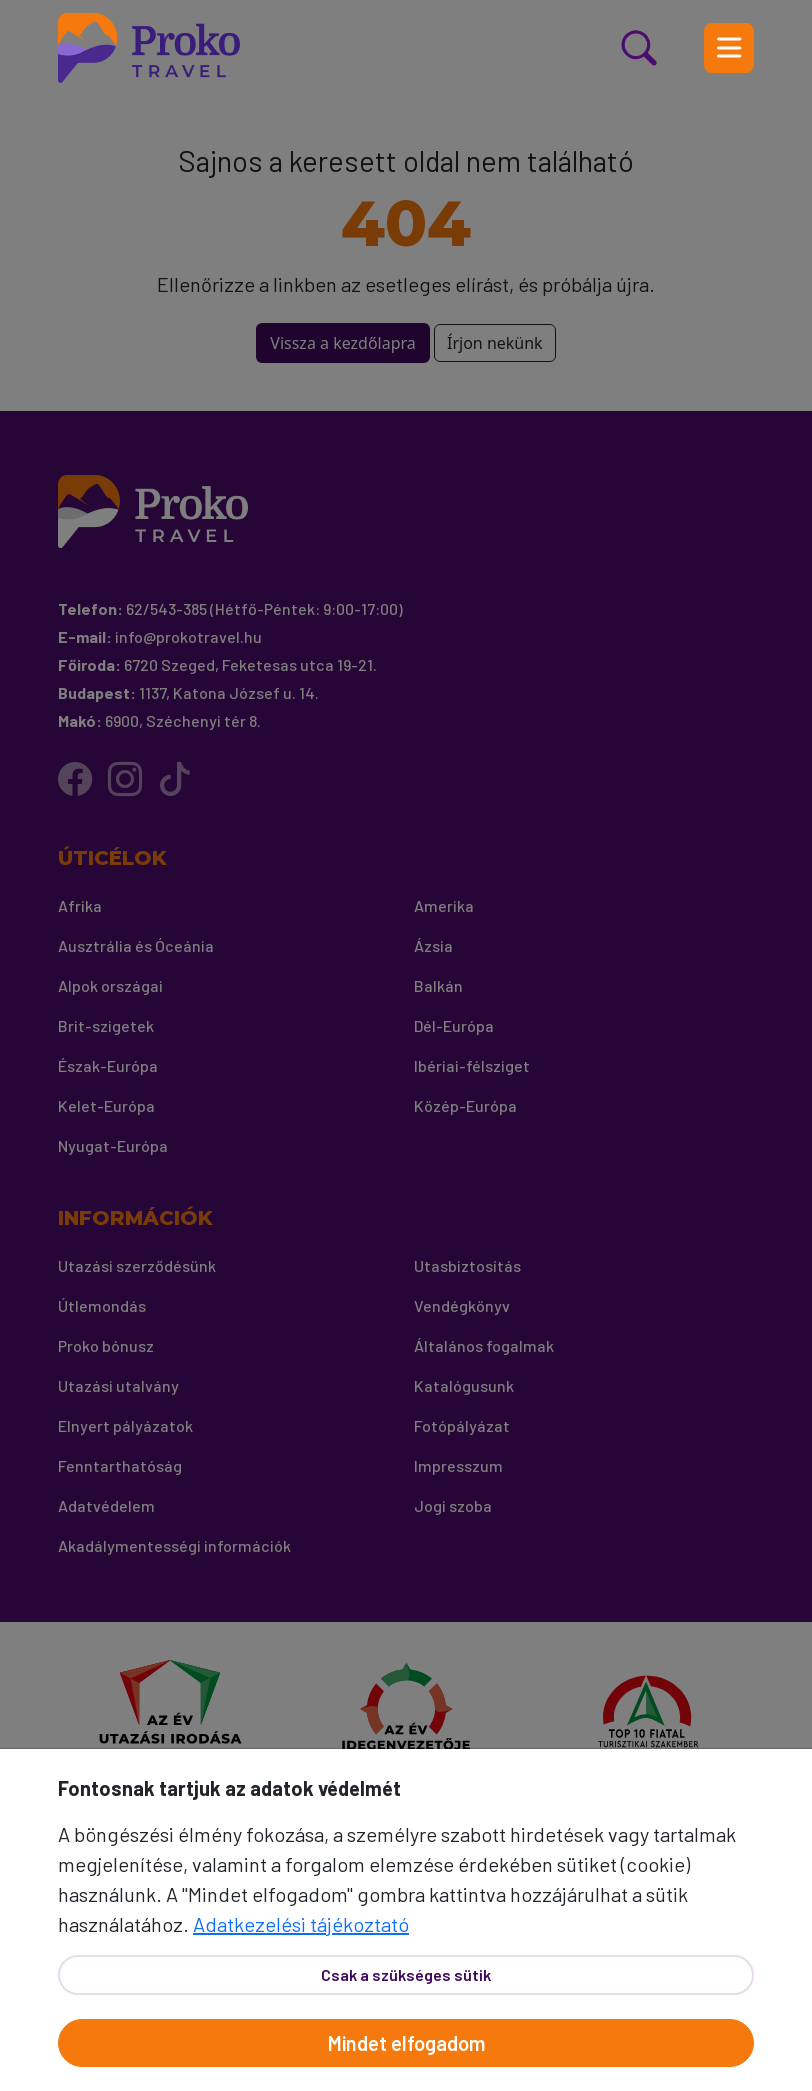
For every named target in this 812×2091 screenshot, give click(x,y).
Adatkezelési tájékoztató (301, 1924)
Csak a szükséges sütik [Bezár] (406, 1974)
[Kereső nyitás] (663, 48)
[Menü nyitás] (729, 48)
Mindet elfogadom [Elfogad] (406, 2043)
